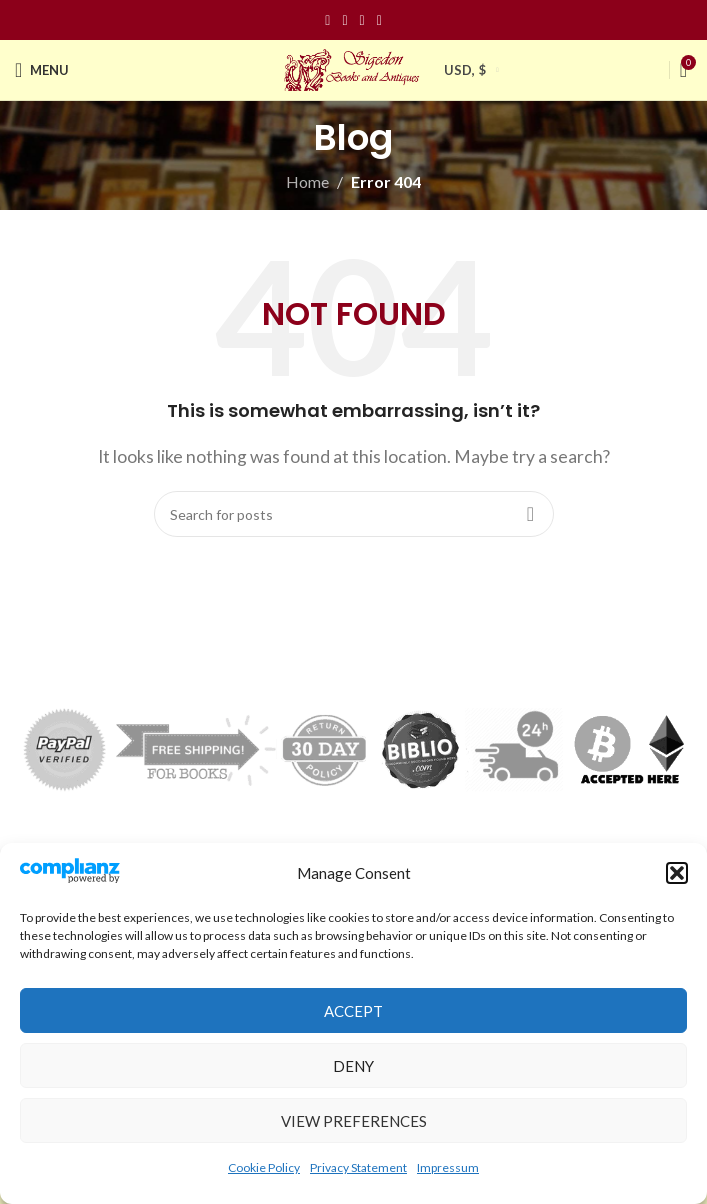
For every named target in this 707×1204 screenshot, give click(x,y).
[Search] (354, 514)
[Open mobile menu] (42, 70)
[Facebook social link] (327, 20)
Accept (353, 1011)
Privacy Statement (358, 1167)
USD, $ (465, 70)
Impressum (448, 1167)
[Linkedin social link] (379, 20)
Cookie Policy (264, 1167)
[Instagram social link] (344, 20)
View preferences (354, 1121)
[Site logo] (354, 67)
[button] (677, 873)
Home (307, 181)
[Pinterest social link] (362, 20)
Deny (353, 1066)
